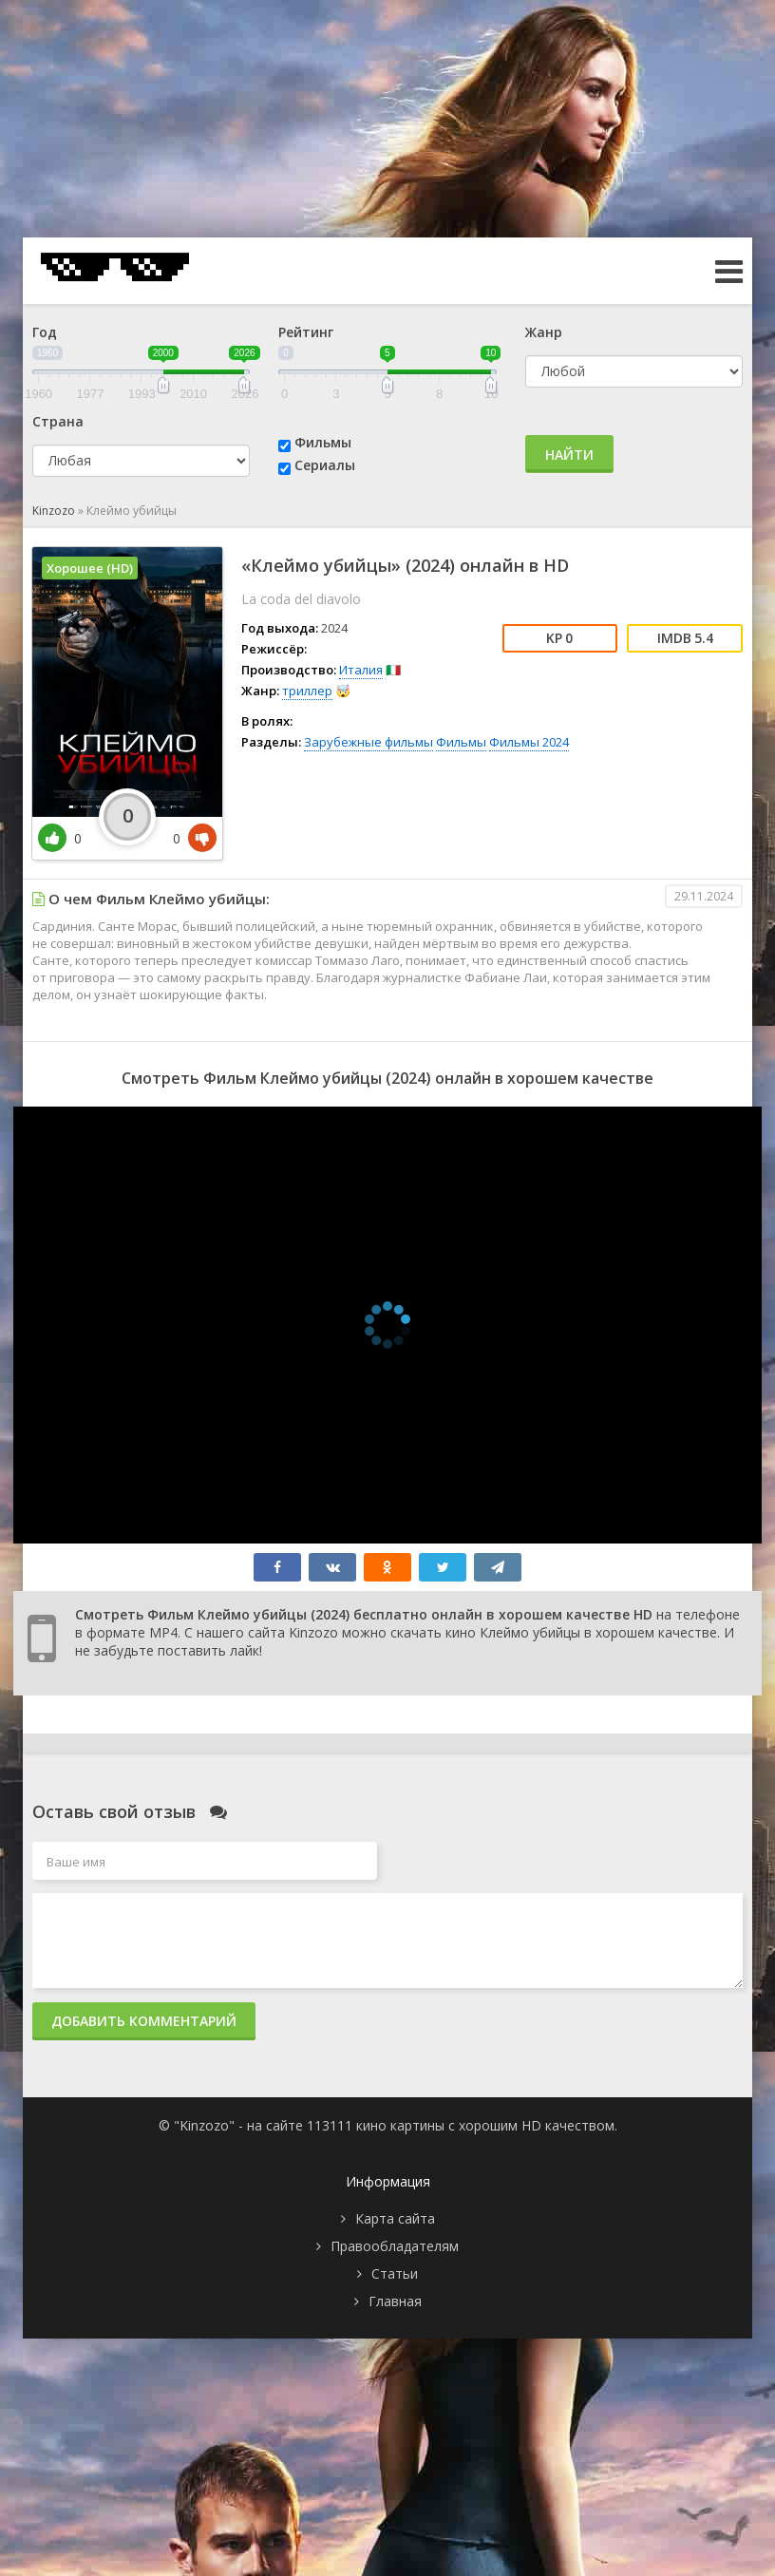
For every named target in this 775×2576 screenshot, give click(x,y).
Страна (58, 421)
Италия (361, 669)
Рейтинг (305, 332)
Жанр (543, 332)
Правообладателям (395, 2246)
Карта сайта (395, 2218)
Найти (569, 454)
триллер (307, 690)
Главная (395, 2301)
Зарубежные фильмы (368, 741)
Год (44, 332)
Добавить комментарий (143, 2021)
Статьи (394, 2273)
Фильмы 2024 (529, 741)
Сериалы (324, 465)
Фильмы (322, 442)
